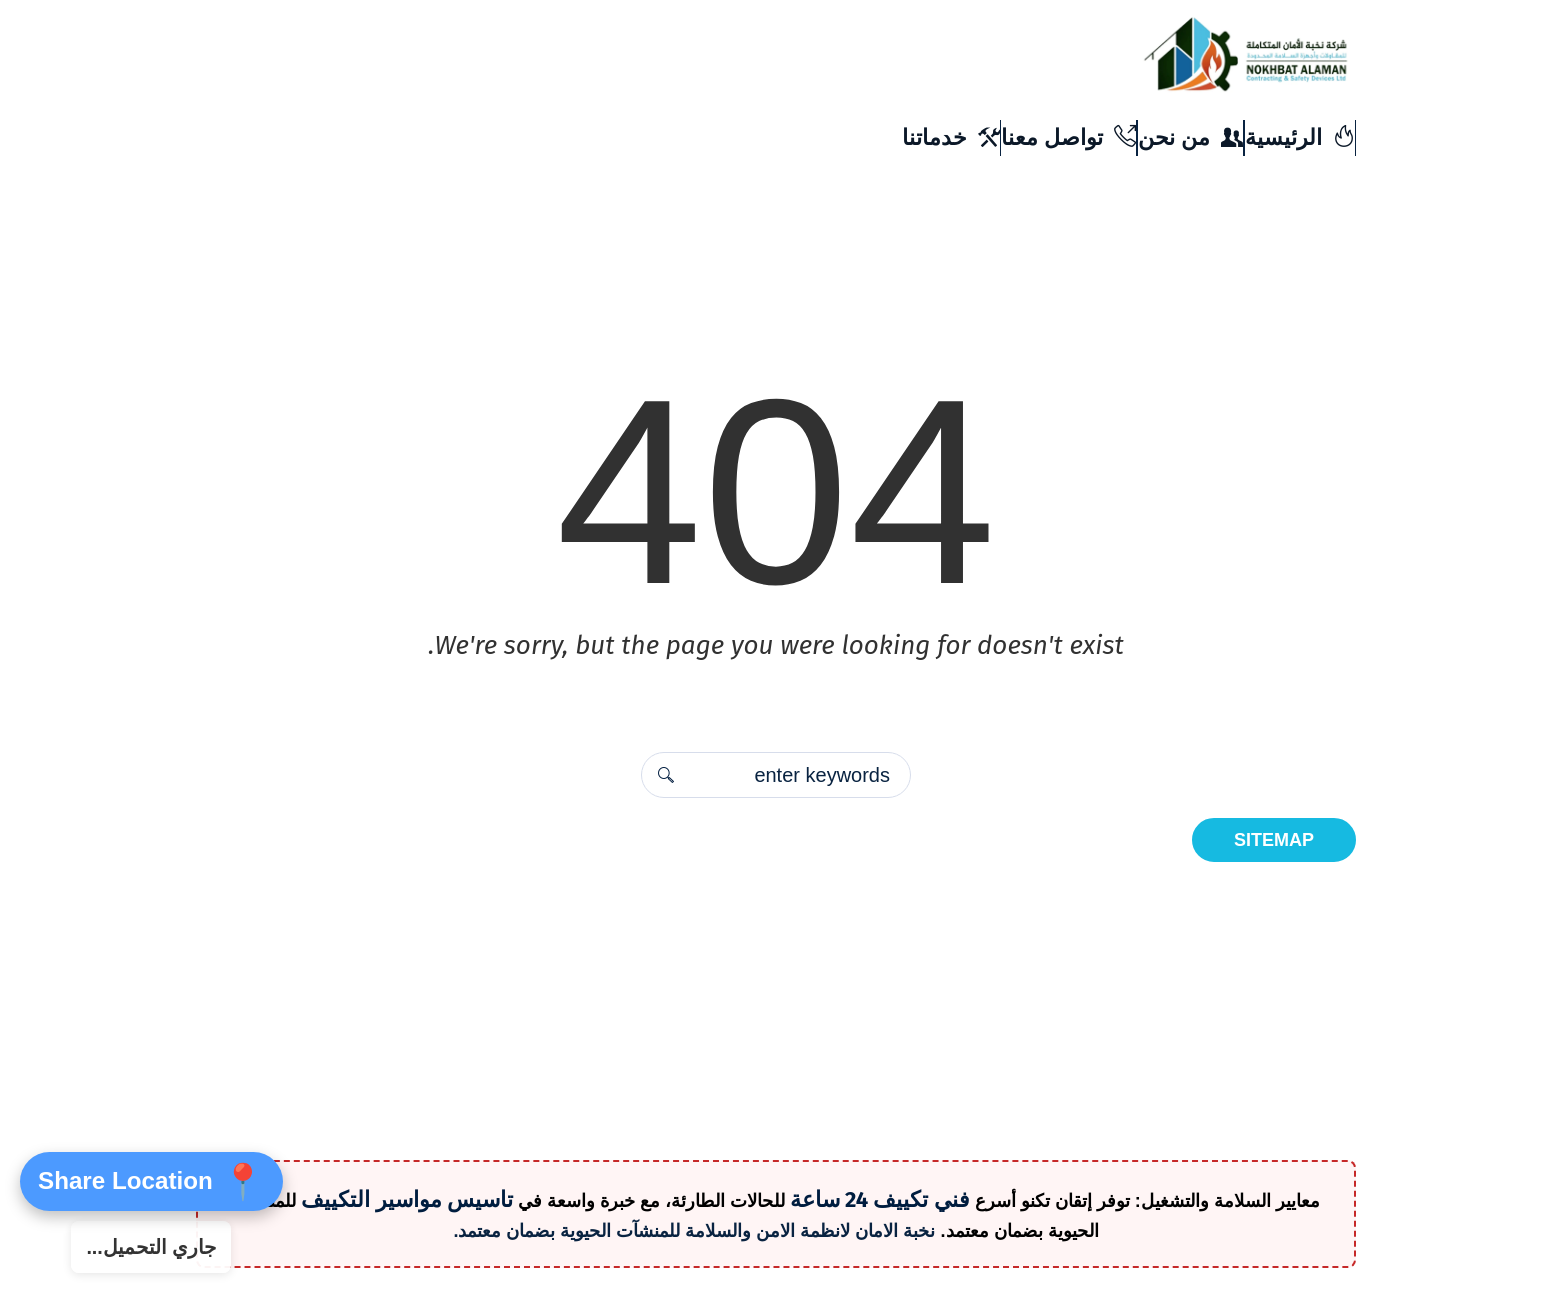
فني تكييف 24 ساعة (880, 1199)
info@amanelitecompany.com (991, 113)
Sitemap (1274, 840)
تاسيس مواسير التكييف (406, 1199)
